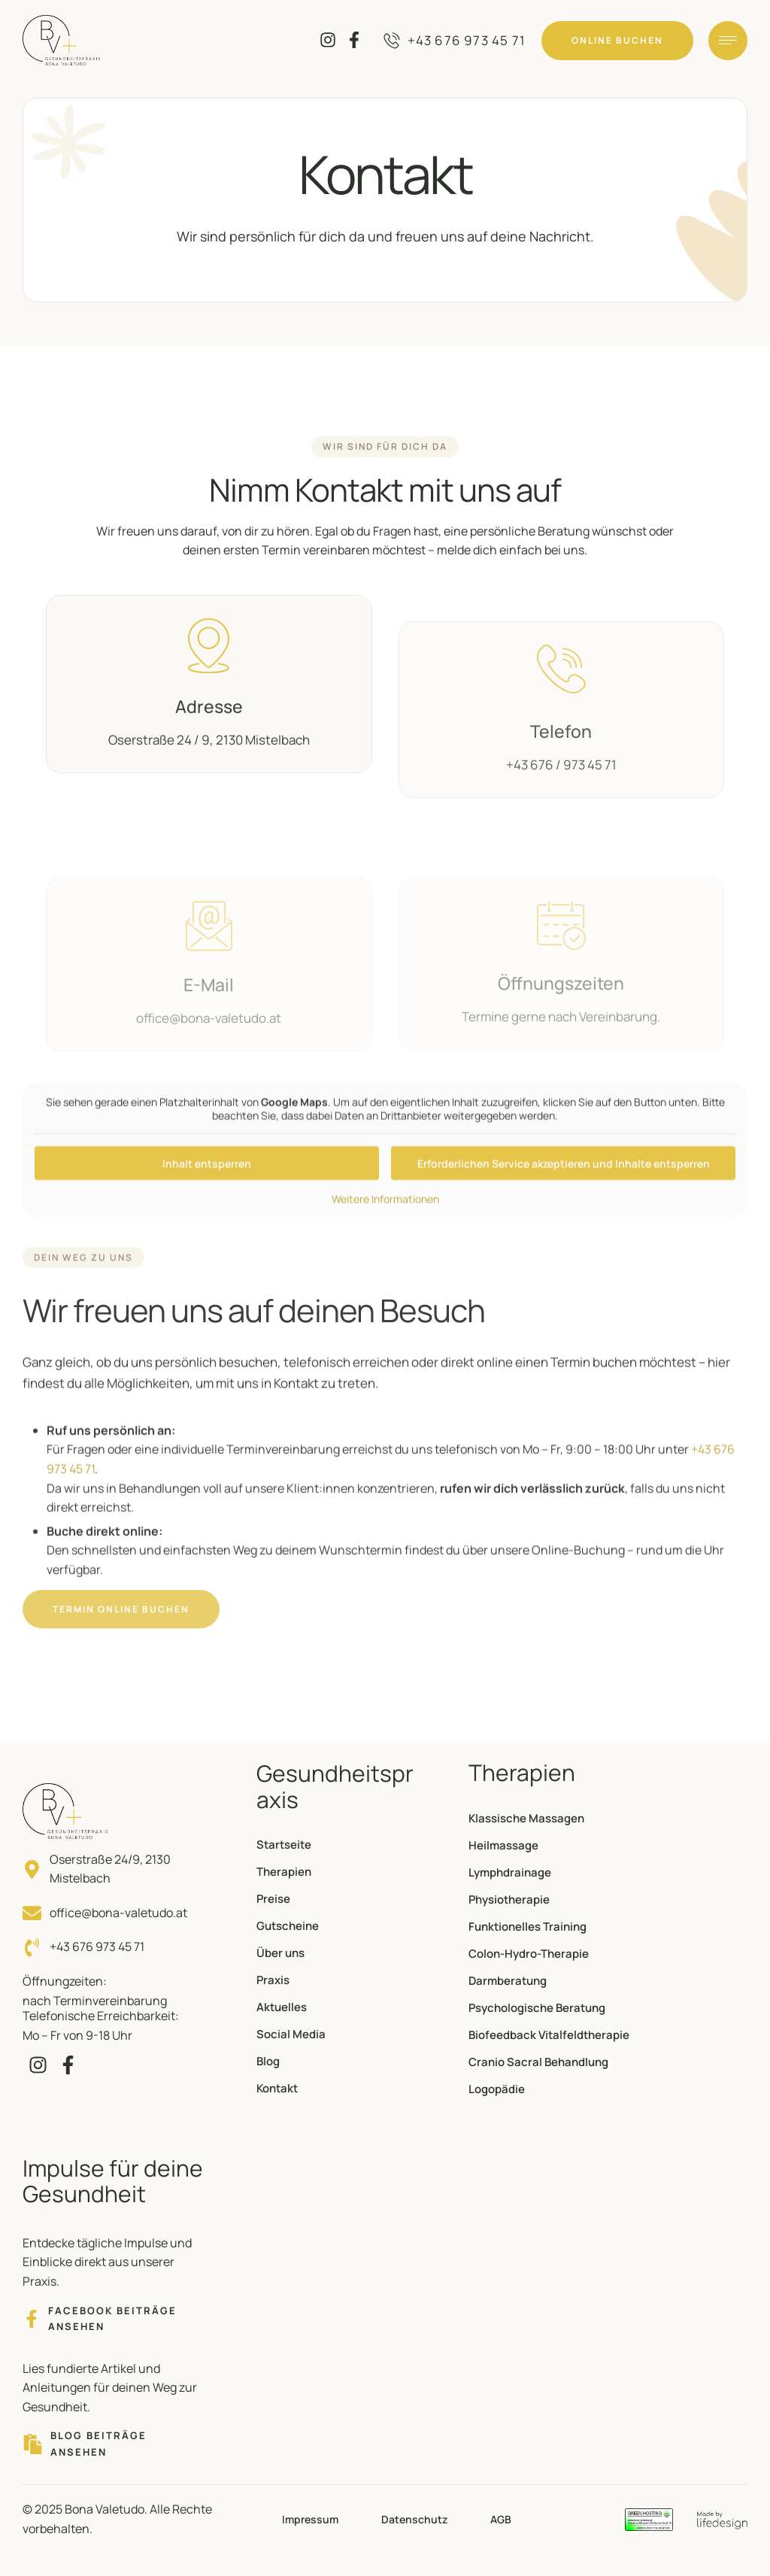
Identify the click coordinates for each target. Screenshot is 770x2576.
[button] (454, 41)
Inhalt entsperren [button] (206, 1219)
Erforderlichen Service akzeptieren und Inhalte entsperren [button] (563, 1219)
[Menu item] (336, 1844)
